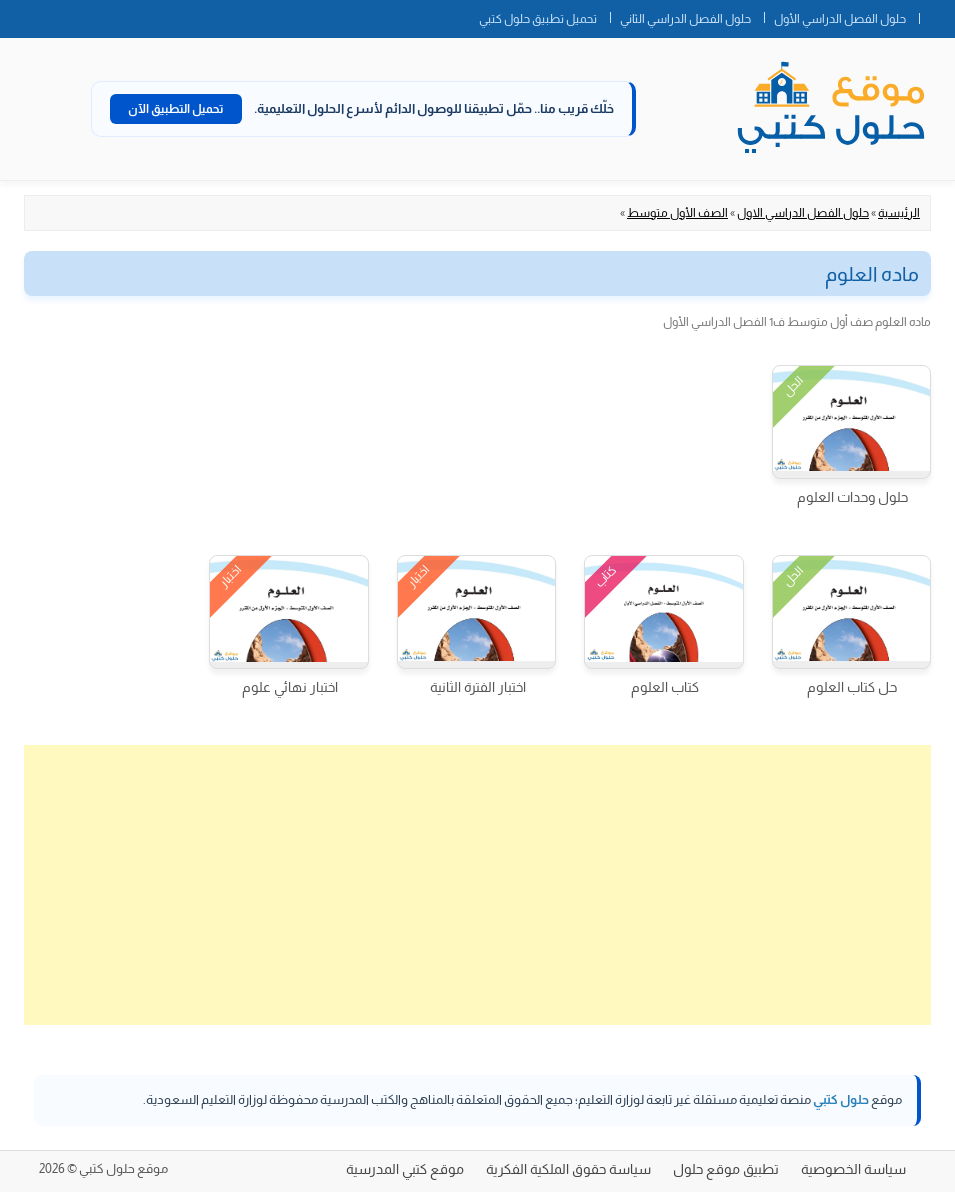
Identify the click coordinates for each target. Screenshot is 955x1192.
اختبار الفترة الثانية (478, 687)
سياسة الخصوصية (853, 1169)
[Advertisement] (477, 885)
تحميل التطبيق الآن (176, 109)
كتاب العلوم (665, 687)
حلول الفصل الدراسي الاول (803, 213)
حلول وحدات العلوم (852, 497)
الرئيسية (899, 213)
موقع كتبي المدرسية (405, 1169)
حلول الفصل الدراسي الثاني (685, 19)
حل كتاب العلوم (852, 687)
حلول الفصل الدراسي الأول (840, 19)
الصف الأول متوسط (677, 213)
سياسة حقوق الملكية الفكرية (568, 1169)
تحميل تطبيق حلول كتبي (538, 19)
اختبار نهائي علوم (290, 687)
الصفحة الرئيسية (937, 15)
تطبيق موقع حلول (726, 1169)
